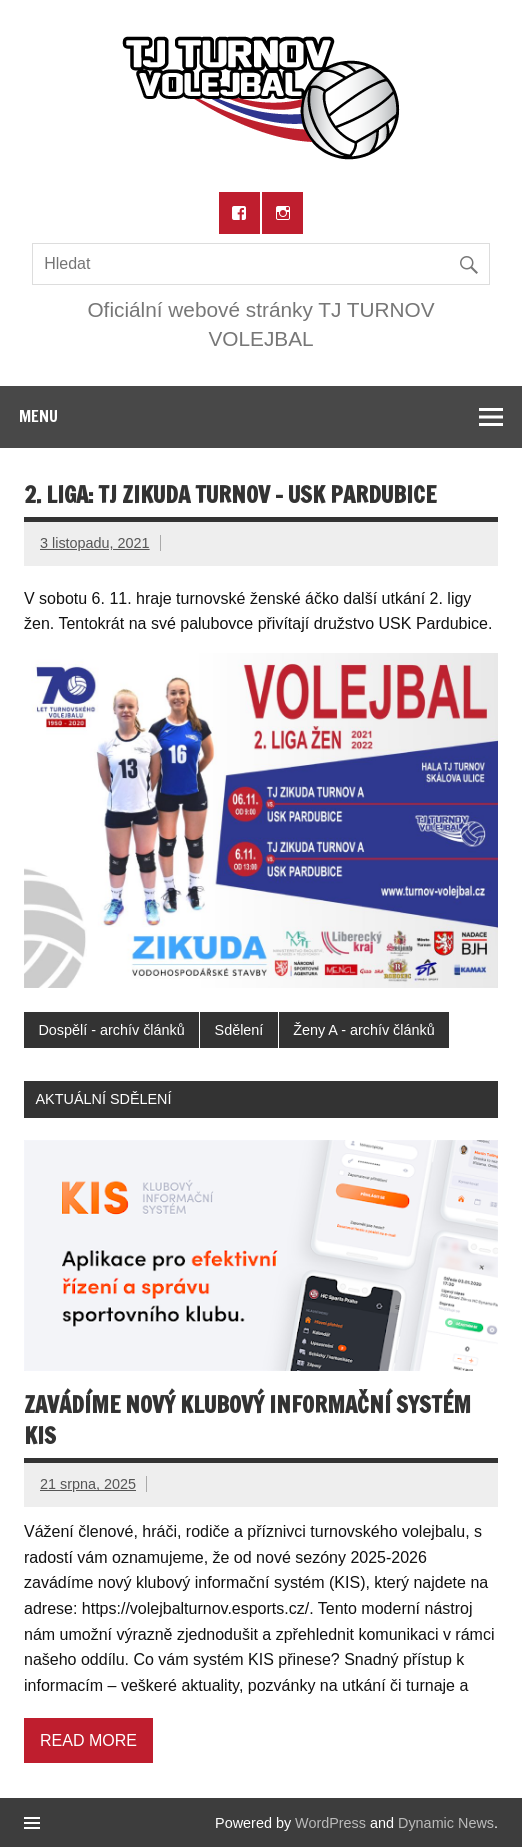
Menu (38, 416)
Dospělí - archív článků (111, 1030)
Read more (88, 1740)
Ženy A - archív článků (364, 1030)
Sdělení (239, 1030)
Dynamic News (446, 1823)
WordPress (330, 1823)
